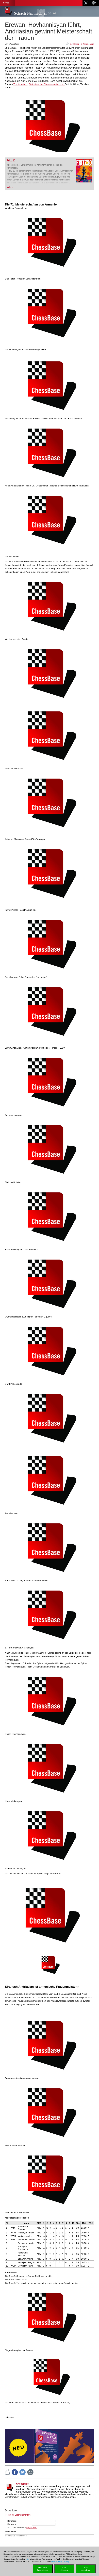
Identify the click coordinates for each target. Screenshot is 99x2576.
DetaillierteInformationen (43, 2568)
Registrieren (31, 2527)
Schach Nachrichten (31, 13)
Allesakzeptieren (85, 2568)
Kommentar (10, 2531)
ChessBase (22, 2483)
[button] (21, 3)
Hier (27, 2559)
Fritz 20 (11, 160)
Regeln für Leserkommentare (18, 2515)
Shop (6, 3)
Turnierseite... (20, 84)
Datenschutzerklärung (60, 2561)
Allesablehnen (64, 2568)
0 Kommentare (87, 44)
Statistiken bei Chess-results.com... (47, 84)
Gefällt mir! (74, 44)
